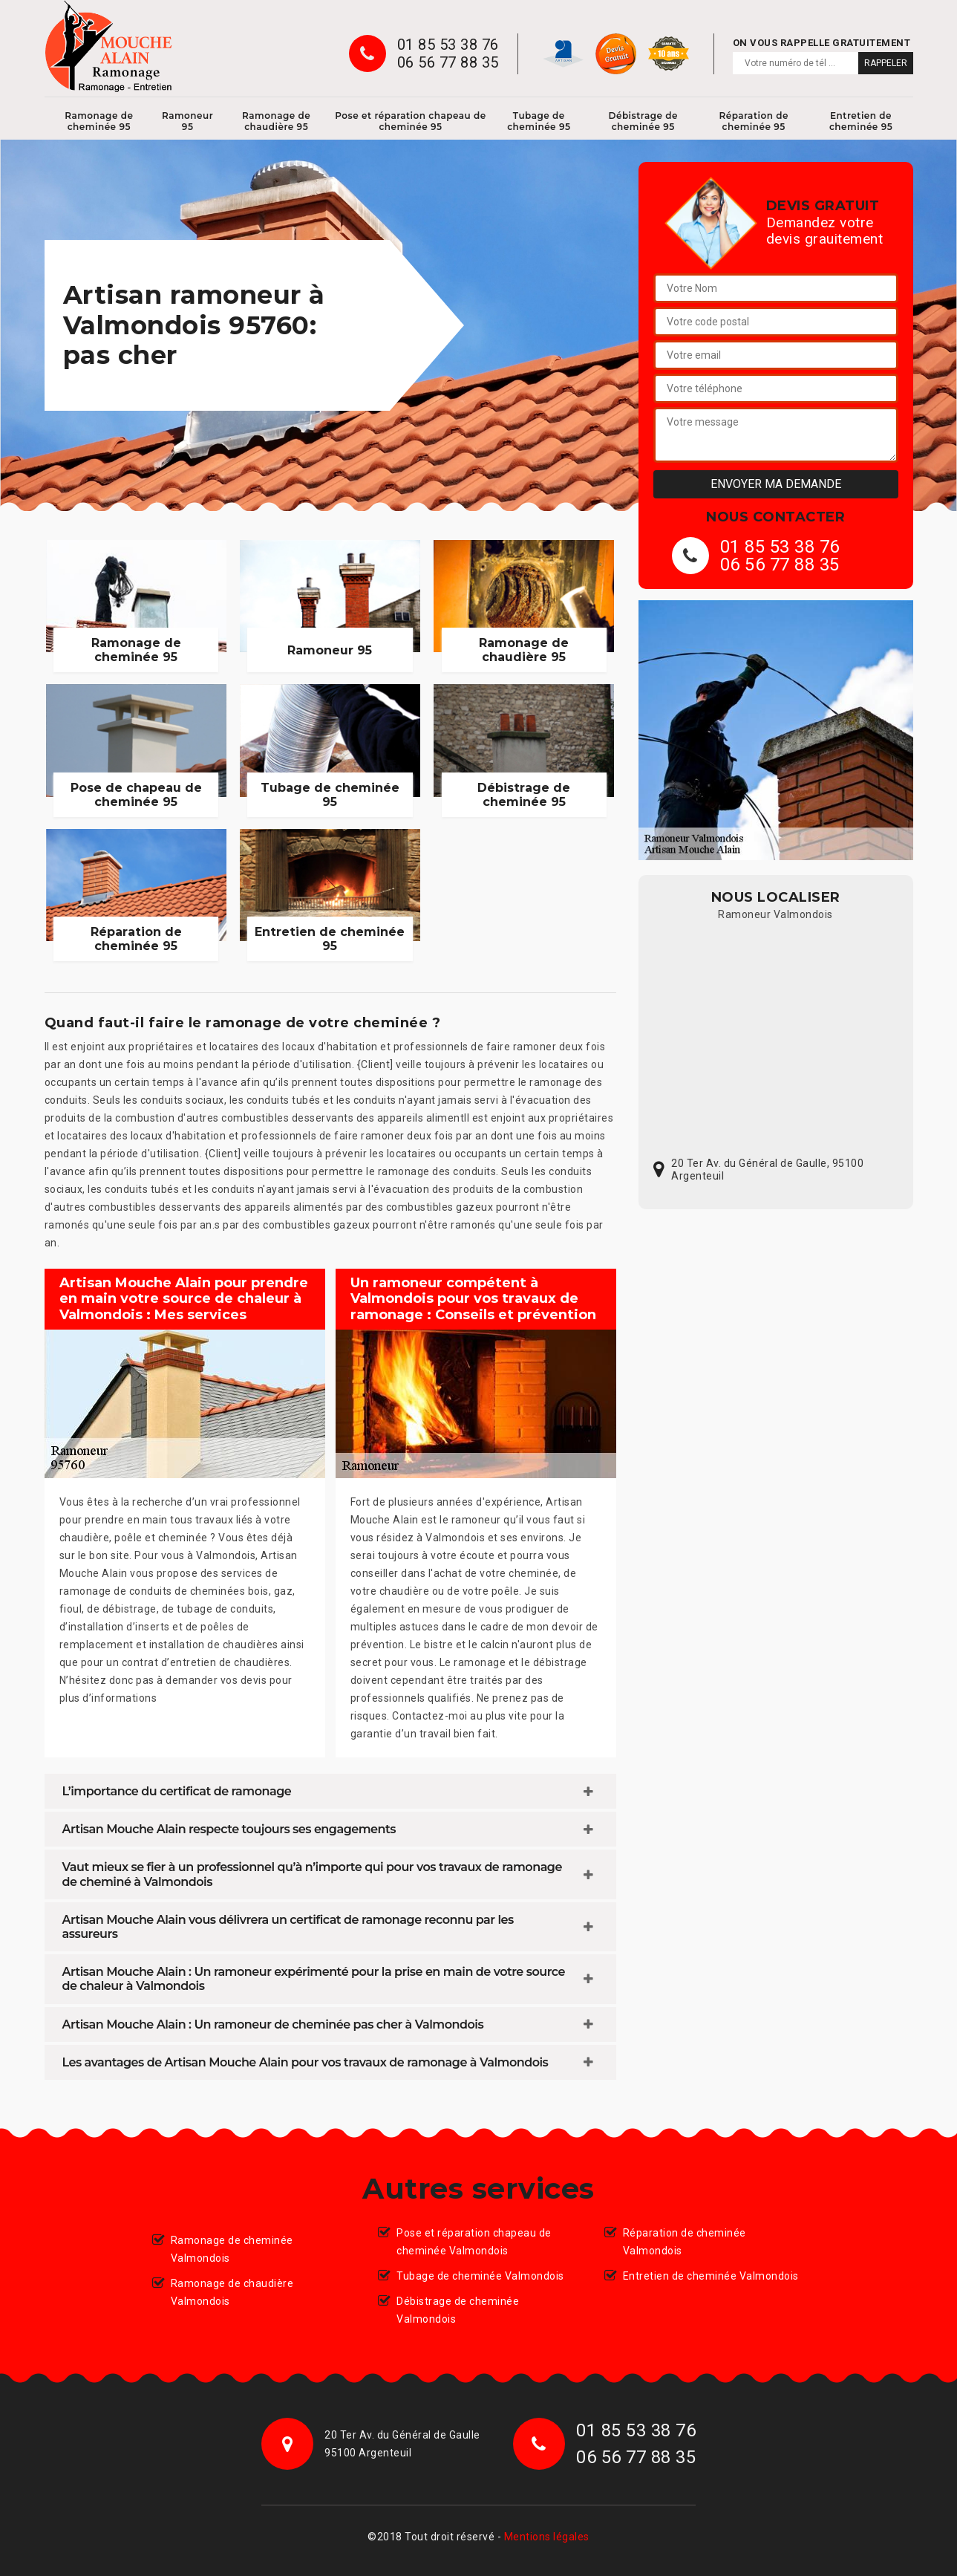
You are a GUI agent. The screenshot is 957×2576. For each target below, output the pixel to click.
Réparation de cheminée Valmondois (684, 2242)
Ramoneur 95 (187, 121)
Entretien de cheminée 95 (860, 121)
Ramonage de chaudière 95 (276, 121)
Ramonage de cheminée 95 (99, 121)
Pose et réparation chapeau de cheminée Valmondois (474, 2242)
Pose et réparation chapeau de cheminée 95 (410, 121)
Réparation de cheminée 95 (753, 121)
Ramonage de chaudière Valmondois (232, 2292)
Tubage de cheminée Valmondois (480, 2276)
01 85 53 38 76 (448, 44)
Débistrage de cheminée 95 (643, 121)
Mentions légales (546, 2537)
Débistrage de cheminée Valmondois (457, 2310)
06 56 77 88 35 (448, 62)
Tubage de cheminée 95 (538, 121)
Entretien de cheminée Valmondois (711, 2276)
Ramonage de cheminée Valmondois (232, 2249)
